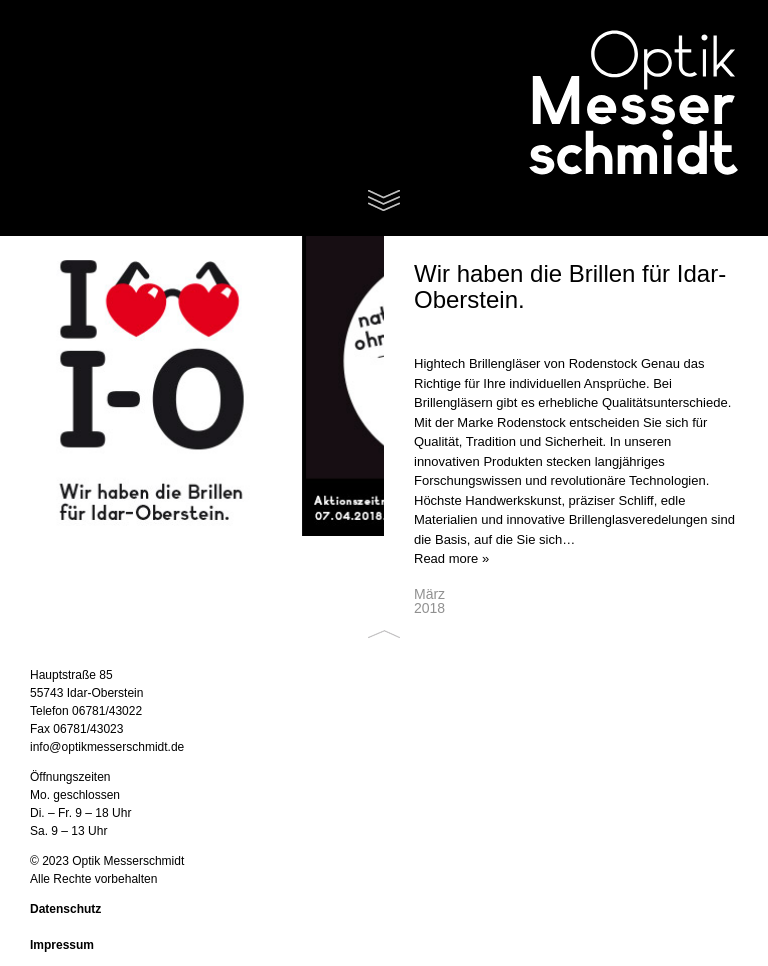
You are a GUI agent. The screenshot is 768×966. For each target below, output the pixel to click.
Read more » (451, 558)
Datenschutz (65, 909)
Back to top (384, 634)
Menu (384, 200)
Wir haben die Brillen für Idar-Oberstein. (570, 287)
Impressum (62, 945)
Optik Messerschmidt (608, 105)
